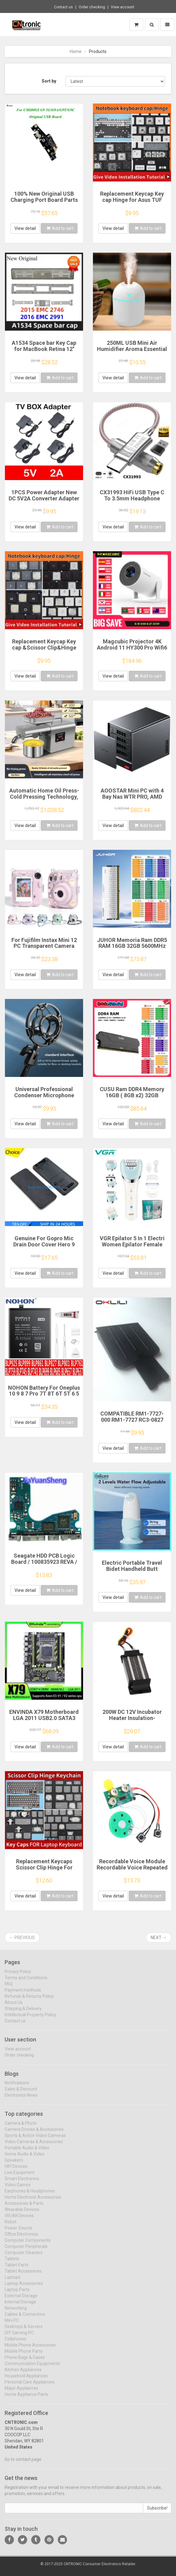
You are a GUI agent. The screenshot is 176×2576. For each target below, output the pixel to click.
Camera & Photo (21, 2127)
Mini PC (12, 2324)
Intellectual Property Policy (30, 2018)
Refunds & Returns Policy (29, 2000)
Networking (16, 2312)
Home (76, 51)
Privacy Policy (18, 1975)
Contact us (63, 7)
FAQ (9, 1988)
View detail (25, 228)
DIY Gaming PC (19, 2337)
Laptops (12, 2281)
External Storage (21, 2300)
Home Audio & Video (24, 2158)
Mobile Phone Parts (24, 2355)
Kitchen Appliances (23, 2374)
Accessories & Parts (24, 2207)
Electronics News (21, 2099)
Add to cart (59, 228)
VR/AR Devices (19, 2220)
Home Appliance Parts (26, 2398)
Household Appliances (26, 2380)
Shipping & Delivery (23, 2012)
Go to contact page (23, 2463)
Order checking (92, 7)
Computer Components (28, 2244)
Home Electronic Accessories (33, 2201)
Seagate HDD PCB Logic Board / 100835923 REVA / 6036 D (44, 1561)
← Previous (22, 1937)
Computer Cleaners (24, 2257)
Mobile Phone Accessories (30, 2349)
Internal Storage (20, 2306)
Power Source (18, 2232)
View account (122, 7)
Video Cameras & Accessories (34, 2146)
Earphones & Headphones (30, 2195)
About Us (14, 2006)
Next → (159, 1937)
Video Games (18, 2189)
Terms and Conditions (26, 1981)
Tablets (12, 2263)
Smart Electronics (22, 2183)
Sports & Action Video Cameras (35, 2140)
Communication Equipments (32, 2368)
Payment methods (23, 1994)
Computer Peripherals (26, 2250)
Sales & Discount (21, 2093)
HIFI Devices (16, 2170)
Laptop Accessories (24, 2287)
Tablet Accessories (23, 2275)
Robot (10, 2226)
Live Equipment (20, 2177)
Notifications (17, 2087)
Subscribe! (157, 2512)
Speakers (14, 2164)
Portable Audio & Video (27, 2152)
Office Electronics (21, 2238)
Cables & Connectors (25, 2318)
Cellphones (15, 2343)
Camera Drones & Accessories (34, 2133)
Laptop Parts (17, 2294)
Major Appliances (21, 2392)
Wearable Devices (22, 2213)
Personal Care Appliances (30, 2386)
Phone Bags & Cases (25, 2361)
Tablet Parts (16, 2269)
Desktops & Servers (24, 2331)
